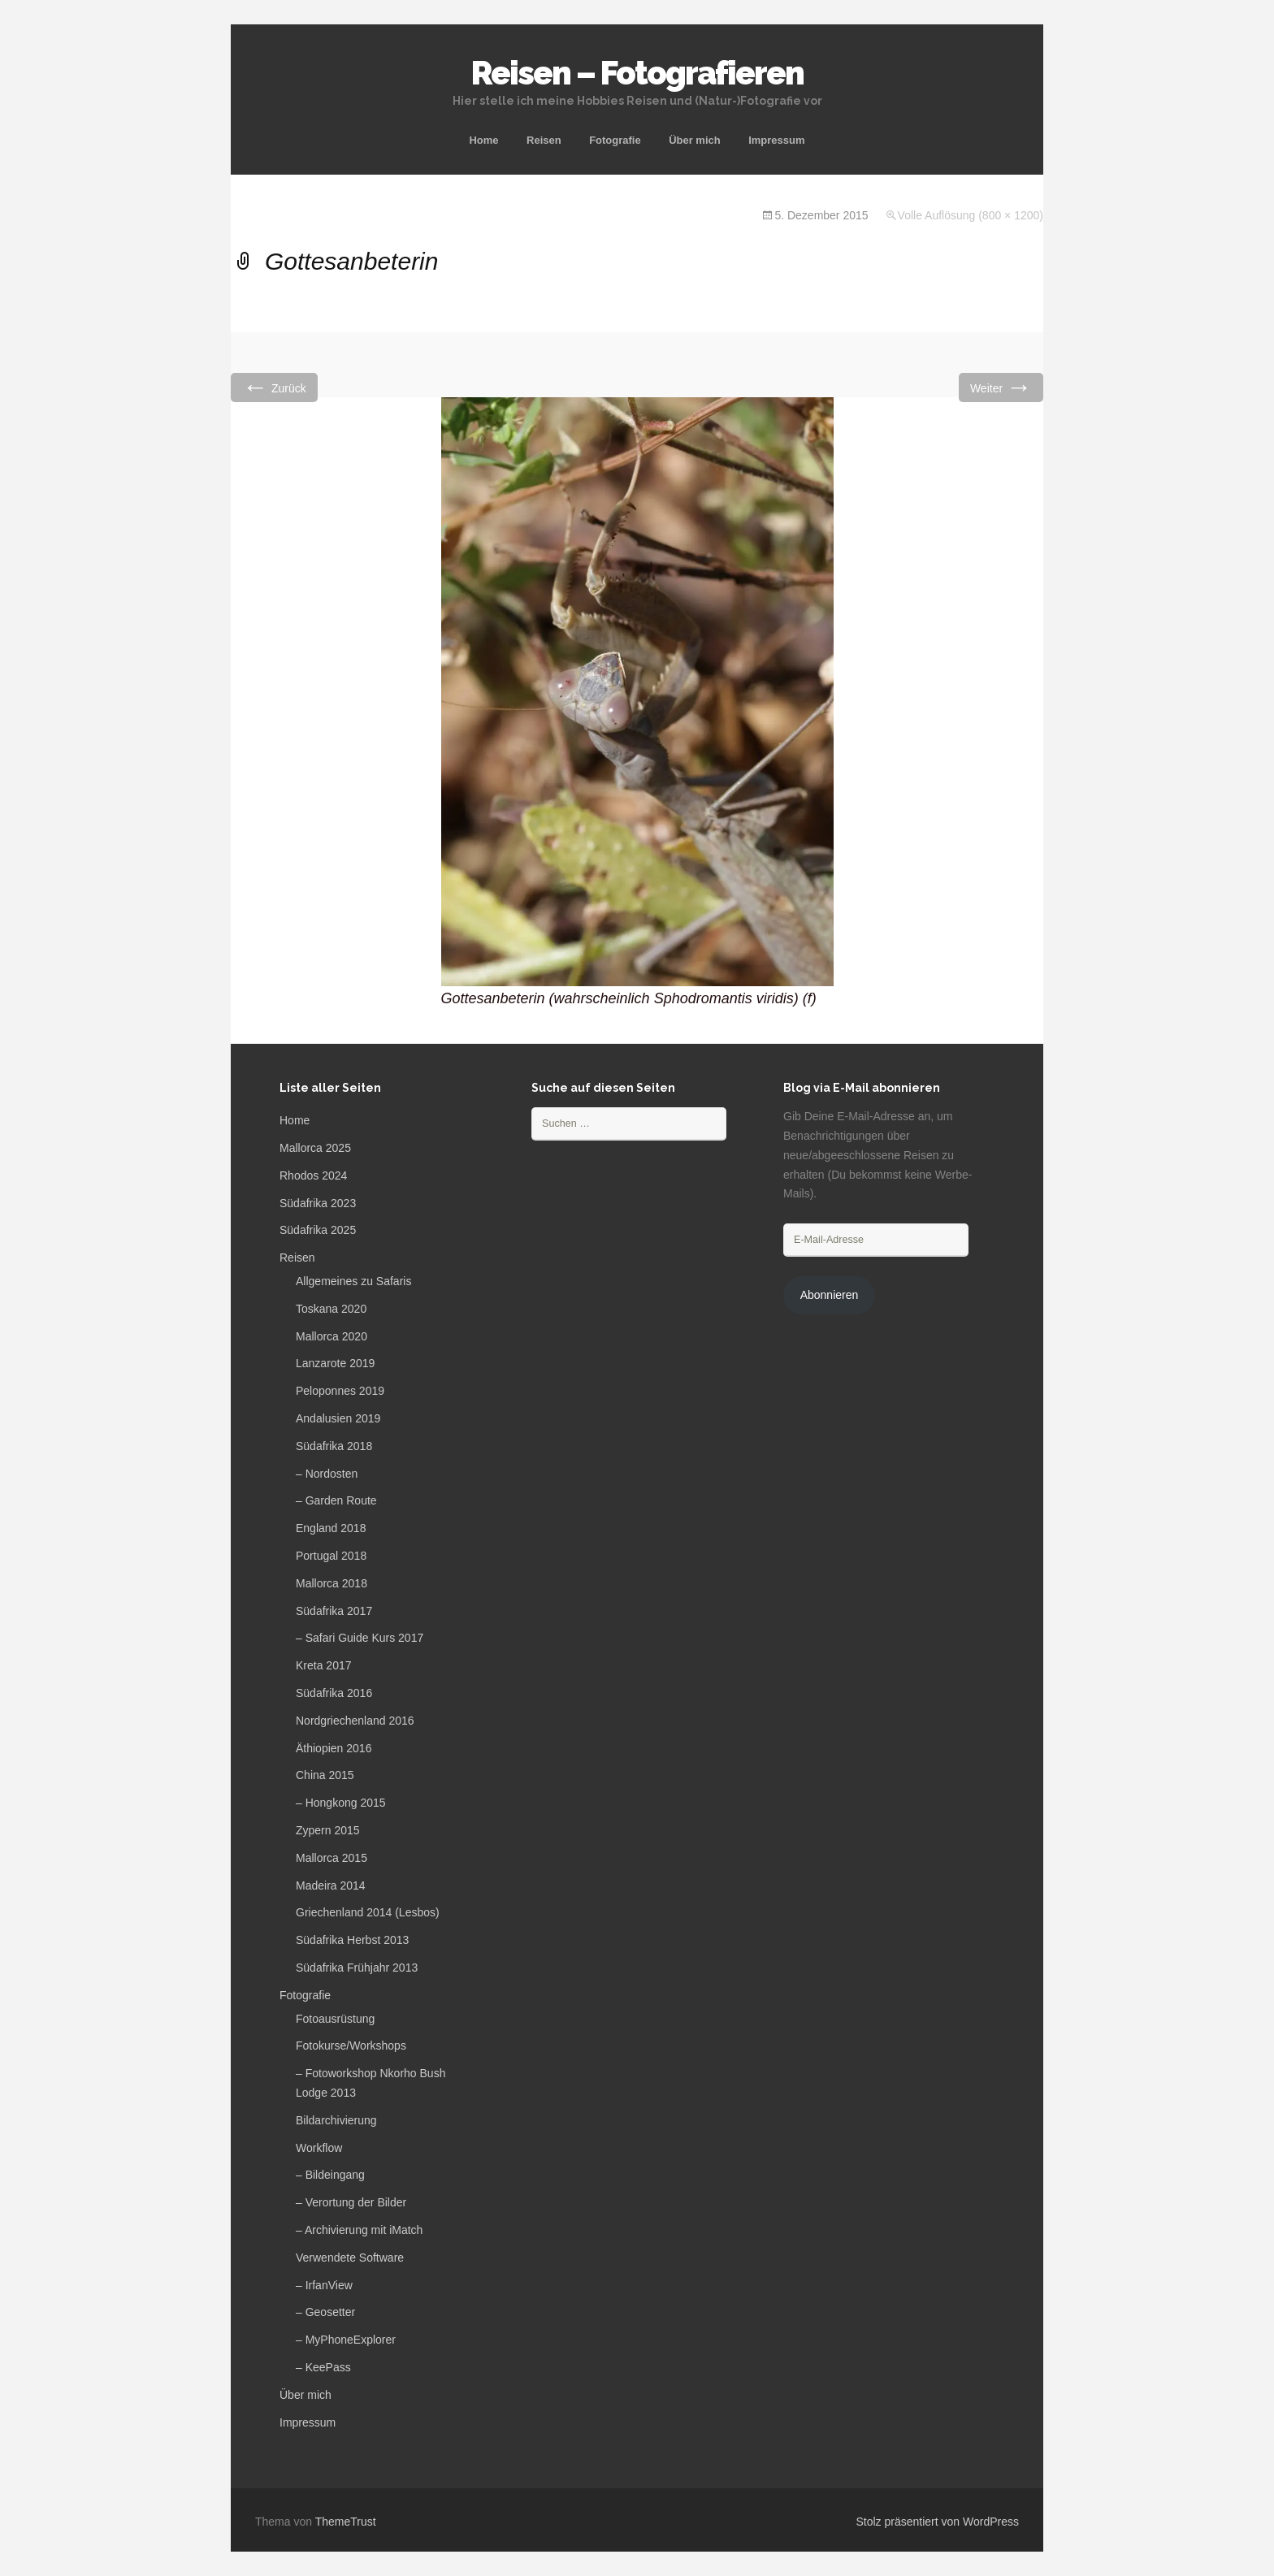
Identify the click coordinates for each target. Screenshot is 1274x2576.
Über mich (695, 140)
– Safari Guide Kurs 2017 (359, 1637)
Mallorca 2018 (331, 1583)
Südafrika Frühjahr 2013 (357, 1967)
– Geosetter (325, 2311)
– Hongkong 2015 (341, 1802)
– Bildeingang (330, 2174)
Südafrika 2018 (334, 1446)
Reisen (543, 140)
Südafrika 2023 (318, 1203)
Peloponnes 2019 (340, 1390)
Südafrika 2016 (334, 1692)
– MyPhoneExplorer (346, 2339)
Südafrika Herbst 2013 (352, 1939)
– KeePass (323, 2367)
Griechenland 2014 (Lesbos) (368, 1912)
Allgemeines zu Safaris (353, 1281)
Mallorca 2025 (315, 1147)
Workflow (319, 2147)
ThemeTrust (345, 2521)
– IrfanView (324, 2285)
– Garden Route (336, 1500)
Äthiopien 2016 (333, 1748)
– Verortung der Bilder (351, 2202)
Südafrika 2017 (334, 1610)
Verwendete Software (350, 2257)
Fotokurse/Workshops (351, 2045)
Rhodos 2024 (313, 1175)
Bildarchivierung (336, 2120)
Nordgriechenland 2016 (355, 1720)
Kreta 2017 (324, 1665)
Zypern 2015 (328, 1830)
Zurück (274, 387)
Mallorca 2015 (331, 1857)
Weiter (1001, 387)
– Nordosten (327, 1473)
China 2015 (325, 1775)
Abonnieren (829, 1294)
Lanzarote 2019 (335, 1363)
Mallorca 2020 (331, 1336)
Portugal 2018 (331, 1555)
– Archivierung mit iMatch (359, 2229)
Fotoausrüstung (335, 2018)
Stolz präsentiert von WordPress (938, 2521)
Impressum (776, 140)
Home (483, 140)
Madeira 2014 (331, 1885)
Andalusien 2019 (338, 1418)
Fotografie (615, 140)
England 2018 (331, 1528)
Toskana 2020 (331, 1308)
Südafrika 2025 (318, 1229)
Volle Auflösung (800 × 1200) (970, 215)
